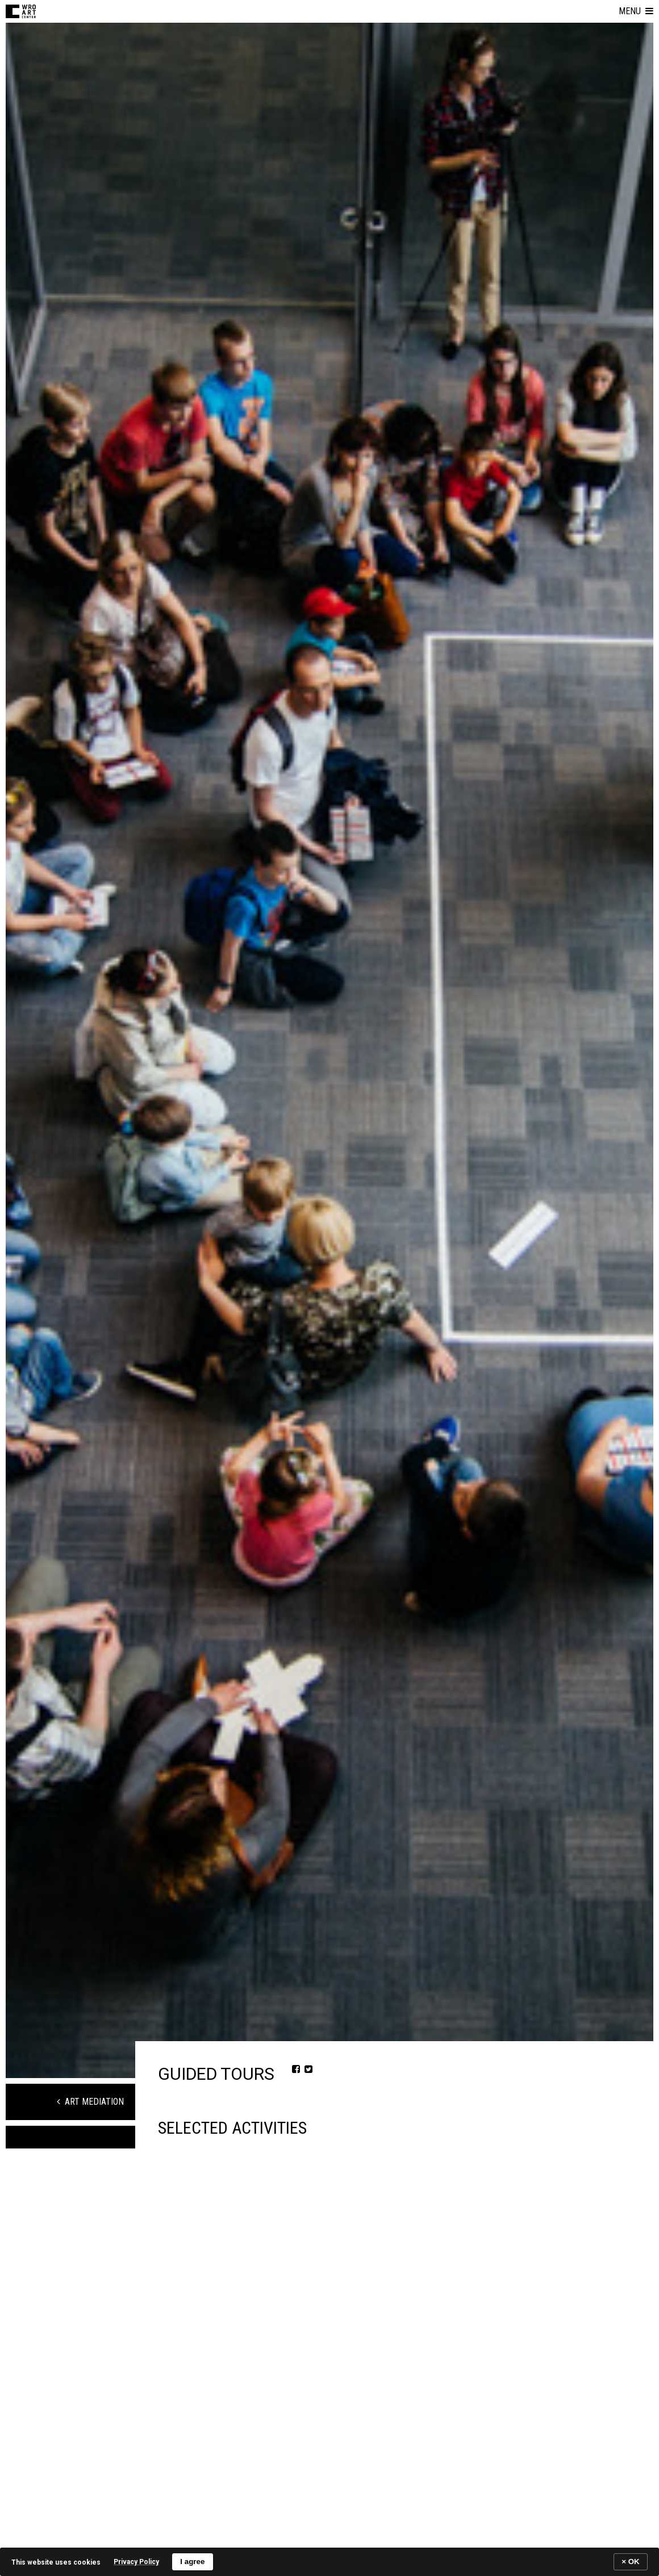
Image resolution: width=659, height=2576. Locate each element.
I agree (192, 2561)
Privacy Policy (136, 2562)
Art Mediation (90, 2101)
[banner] (329, 2561)
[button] (636, 11)
